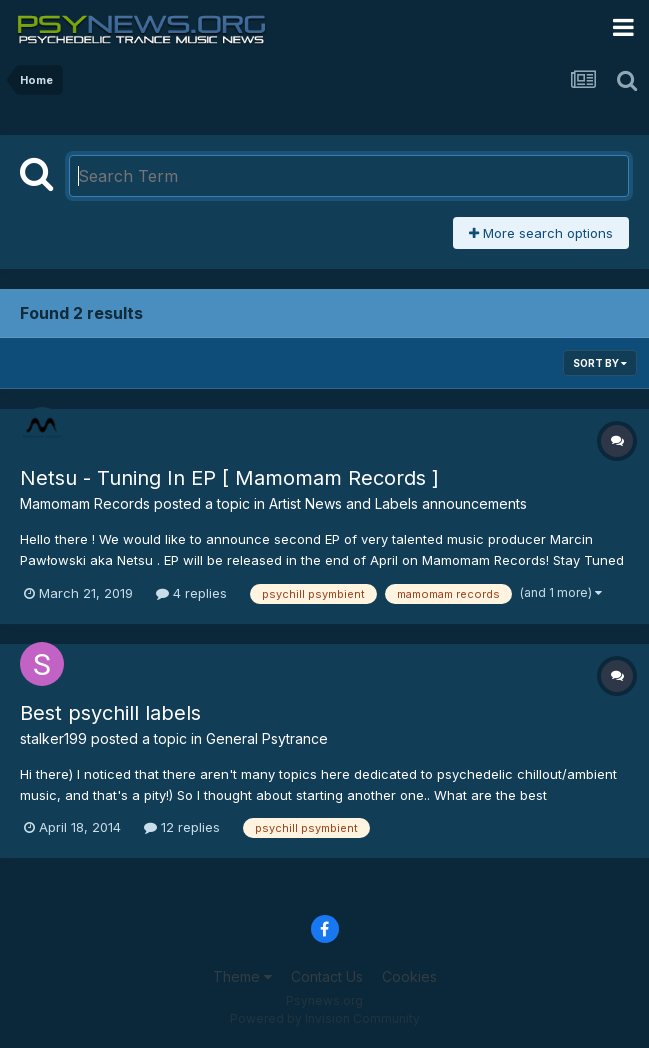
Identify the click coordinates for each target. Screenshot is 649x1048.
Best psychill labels (110, 713)
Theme (242, 976)
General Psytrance (267, 738)
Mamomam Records (85, 503)
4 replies (191, 593)
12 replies (182, 827)
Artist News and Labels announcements (398, 503)
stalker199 (53, 738)
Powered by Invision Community (325, 1018)
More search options (541, 233)
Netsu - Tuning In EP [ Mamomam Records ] (229, 478)
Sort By (600, 363)
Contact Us (327, 976)
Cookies (409, 976)
